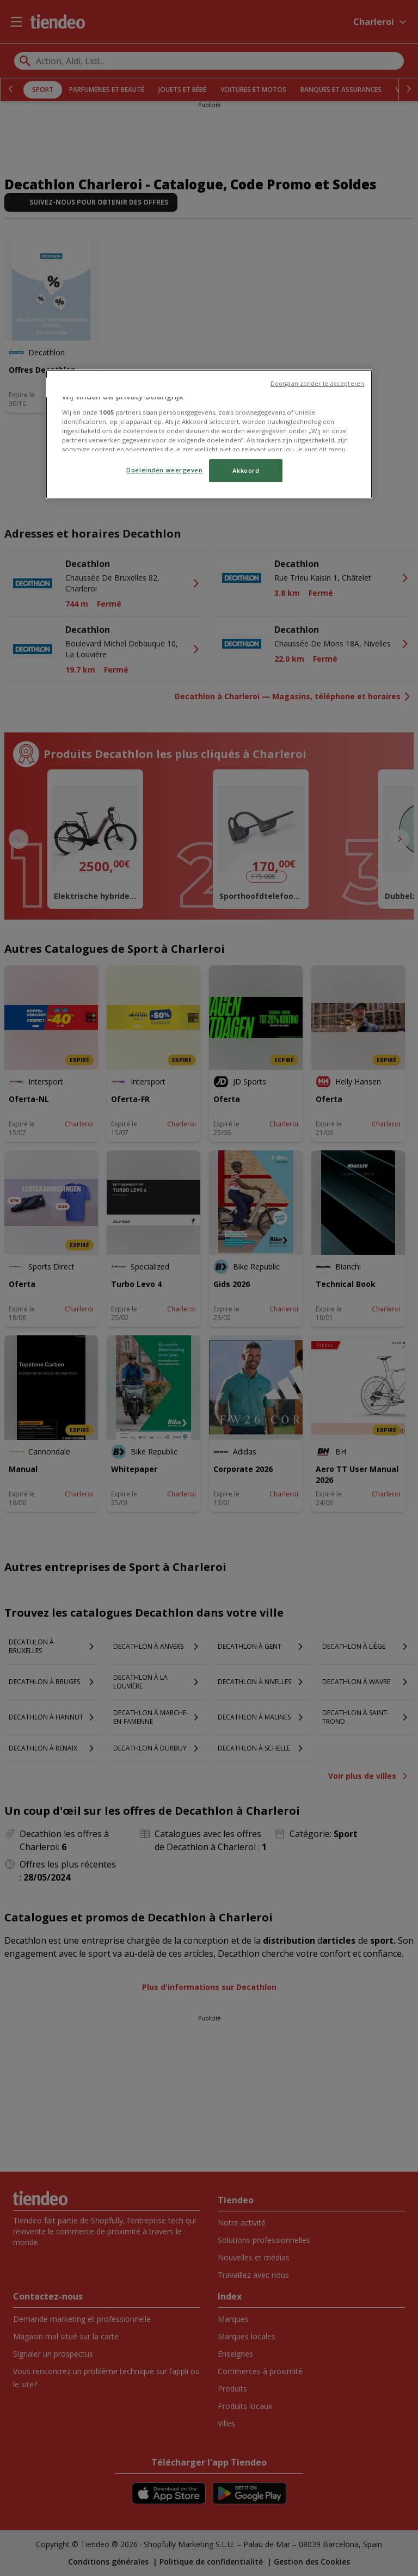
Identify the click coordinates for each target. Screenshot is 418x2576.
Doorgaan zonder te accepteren (317, 383)
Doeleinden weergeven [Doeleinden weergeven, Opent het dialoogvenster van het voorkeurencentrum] (164, 470)
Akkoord (246, 470)
